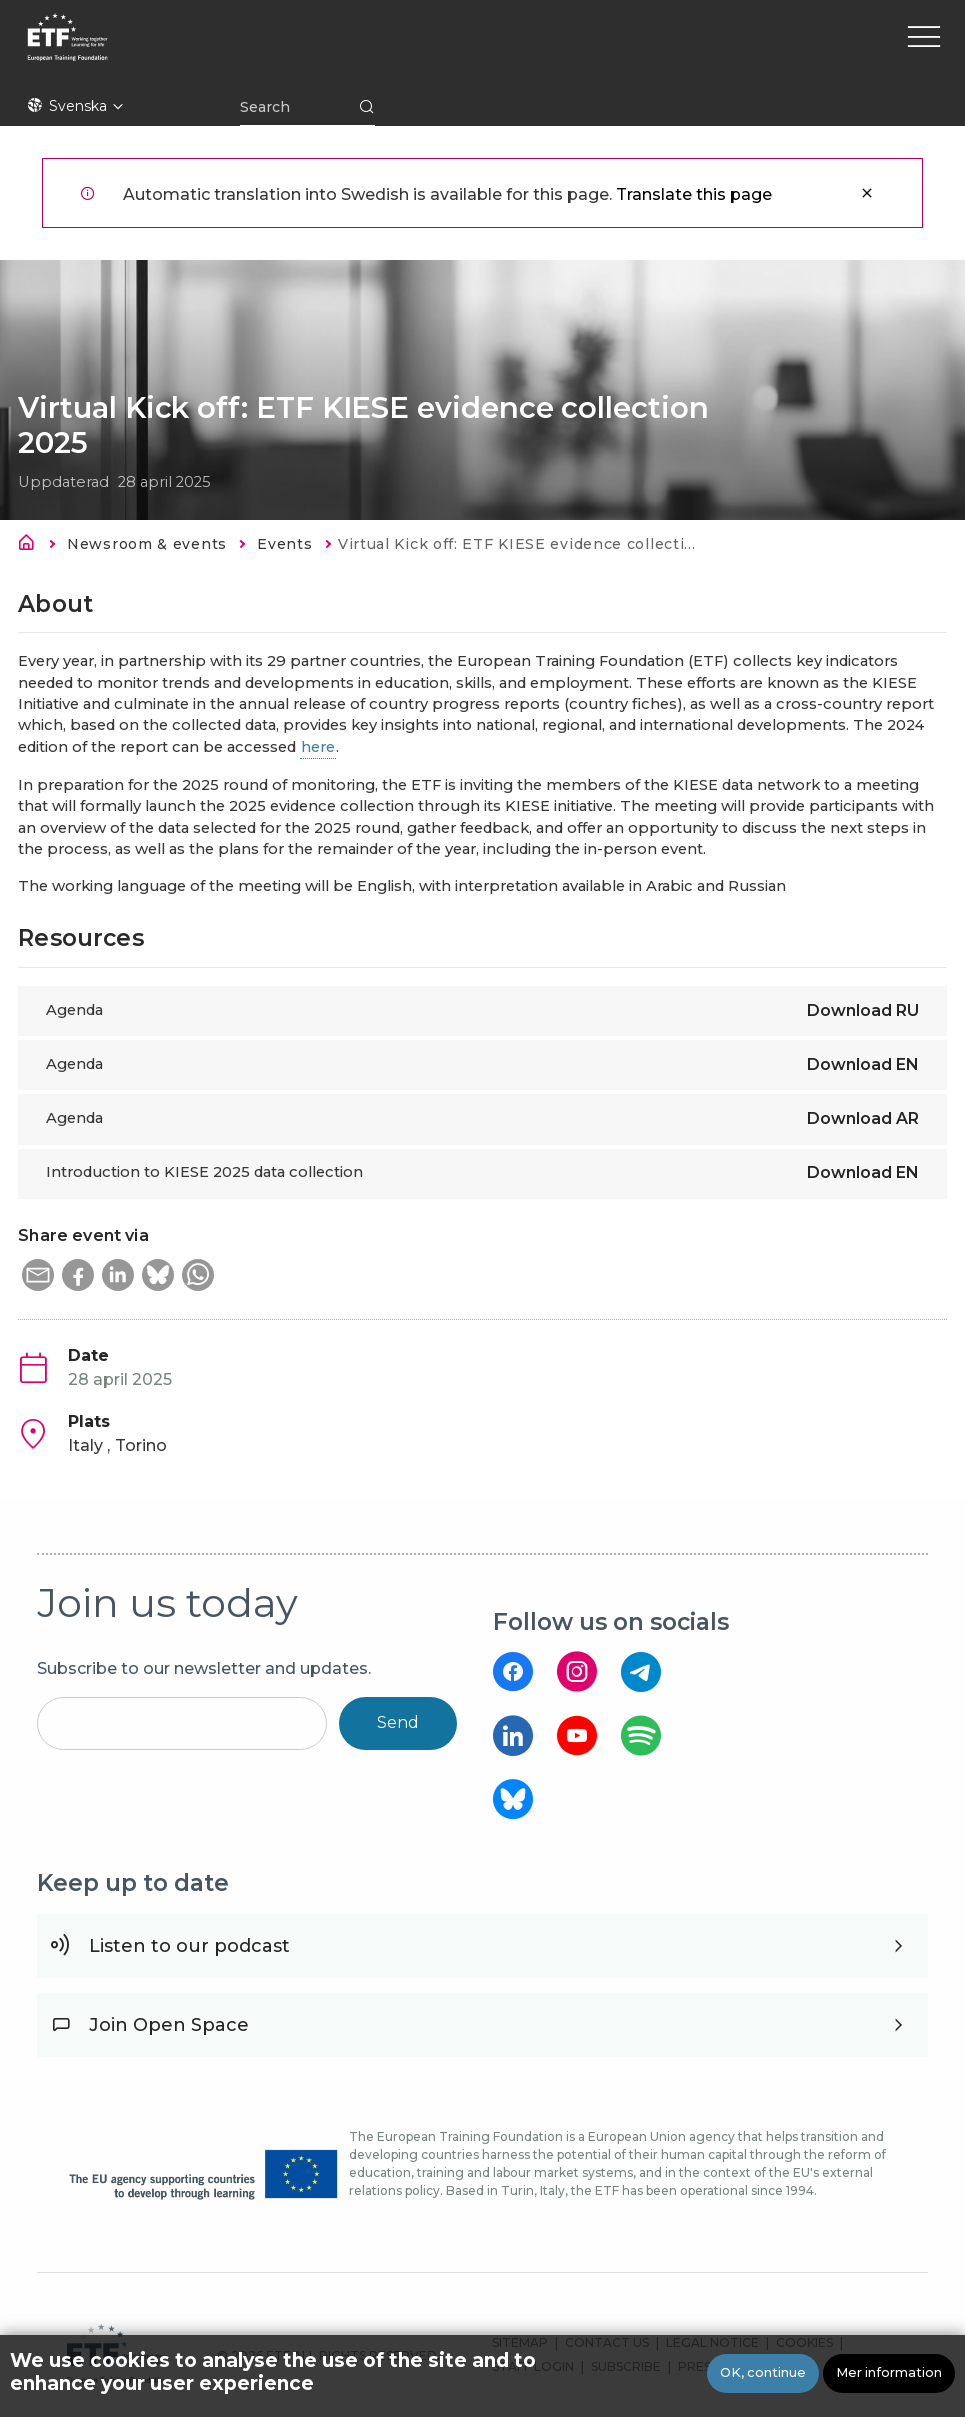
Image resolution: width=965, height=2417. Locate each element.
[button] (38, 1275)
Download (863, 1010)
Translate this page (694, 194)
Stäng (867, 193)
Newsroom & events (147, 544)
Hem (32, 546)
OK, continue (763, 2372)
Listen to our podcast (189, 1946)
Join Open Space (169, 2025)
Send (398, 1722)
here (318, 747)
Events (284, 544)
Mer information (889, 2372)
